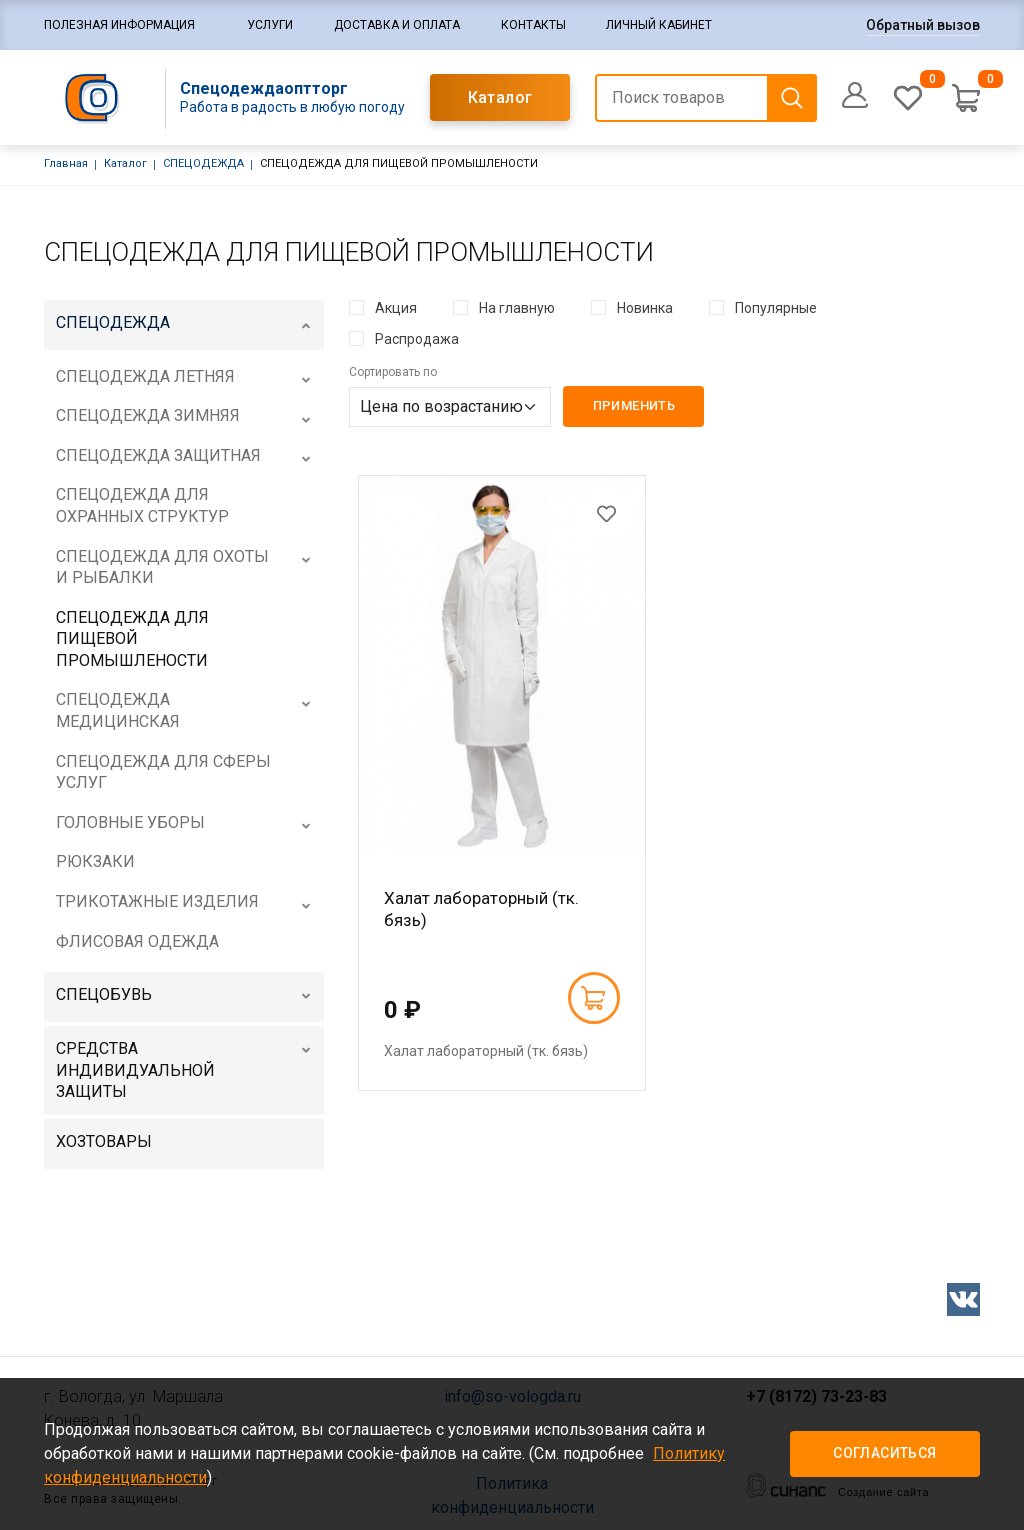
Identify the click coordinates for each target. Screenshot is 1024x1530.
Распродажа (417, 339)
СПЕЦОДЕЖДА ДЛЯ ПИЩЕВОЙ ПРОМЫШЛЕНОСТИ (132, 639)
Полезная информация (119, 25)
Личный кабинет (659, 25)
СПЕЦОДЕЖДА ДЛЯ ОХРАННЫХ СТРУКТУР (142, 505)
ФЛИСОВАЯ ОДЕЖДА (137, 941)
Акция (396, 308)
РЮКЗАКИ (95, 861)
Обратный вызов (923, 25)
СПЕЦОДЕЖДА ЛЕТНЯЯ (145, 376)
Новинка (645, 308)
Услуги (270, 25)
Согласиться (884, 1453)
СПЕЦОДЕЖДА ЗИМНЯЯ (148, 415)
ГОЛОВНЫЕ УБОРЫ (130, 822)
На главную (517, 308)
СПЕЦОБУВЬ (104, 994)
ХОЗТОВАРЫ (104, 1141)
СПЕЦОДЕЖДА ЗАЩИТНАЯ (158, 455)
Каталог (500, 97)
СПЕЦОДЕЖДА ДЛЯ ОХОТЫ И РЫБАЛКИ (162, 567)
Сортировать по (393, 372)
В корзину (593, 998)
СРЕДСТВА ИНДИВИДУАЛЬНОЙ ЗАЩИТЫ (135, 1070)
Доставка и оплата (397, 25)
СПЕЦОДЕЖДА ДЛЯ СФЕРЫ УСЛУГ (163, 772)
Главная (66, 163)
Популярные (776, 308)
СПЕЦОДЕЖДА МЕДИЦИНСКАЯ (118, 710)
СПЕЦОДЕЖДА (203, 163)
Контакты (533, 25)
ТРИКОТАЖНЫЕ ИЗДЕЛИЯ (157, 901)
